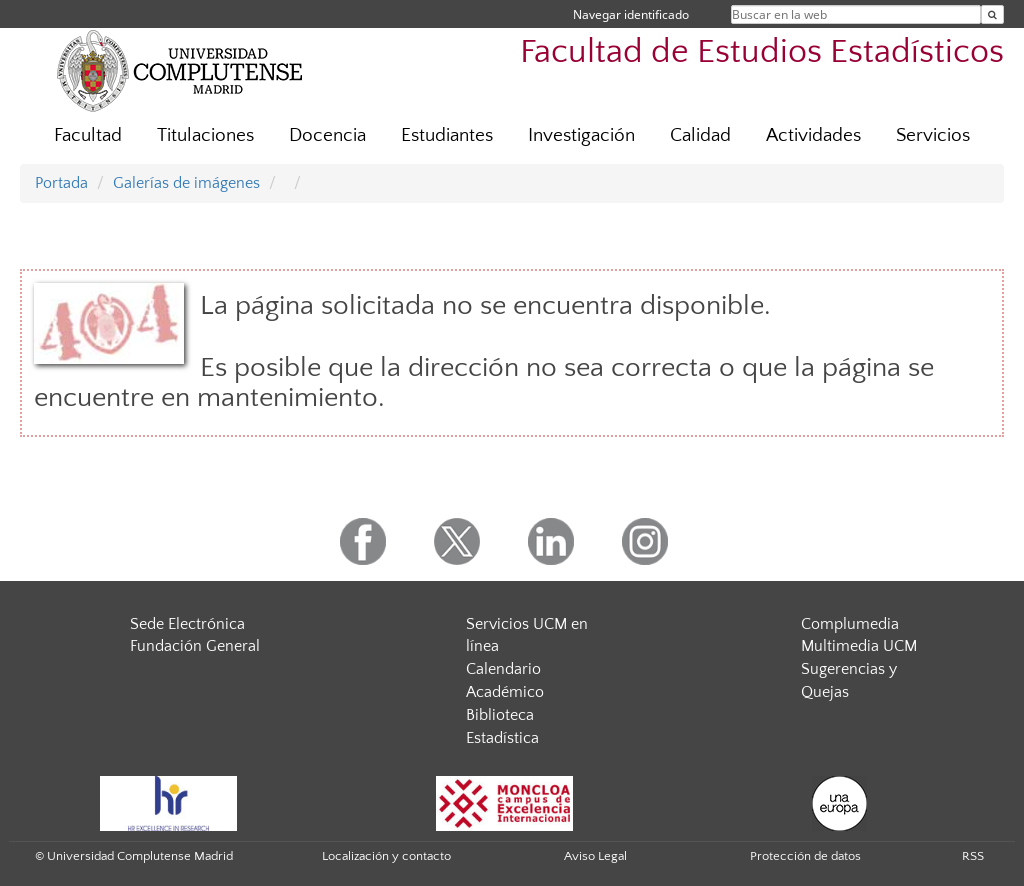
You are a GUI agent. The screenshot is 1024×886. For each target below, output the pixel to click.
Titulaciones (205, 135)
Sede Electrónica (187, 624)
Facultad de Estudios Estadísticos (762, 52)
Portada (61, 183)
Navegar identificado (631, 14)
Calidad (700, 135)
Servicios (933, 135)
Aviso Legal (595, 856)
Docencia (327, 135)
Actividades (813, 135)
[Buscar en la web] (992, 14)
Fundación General (195, 646)
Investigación (581, 135)
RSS (973, 856)
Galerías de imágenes (186, 183)
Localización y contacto (386, 856)
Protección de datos (805, 856)
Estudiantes (447, 135)
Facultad (88, 135)
